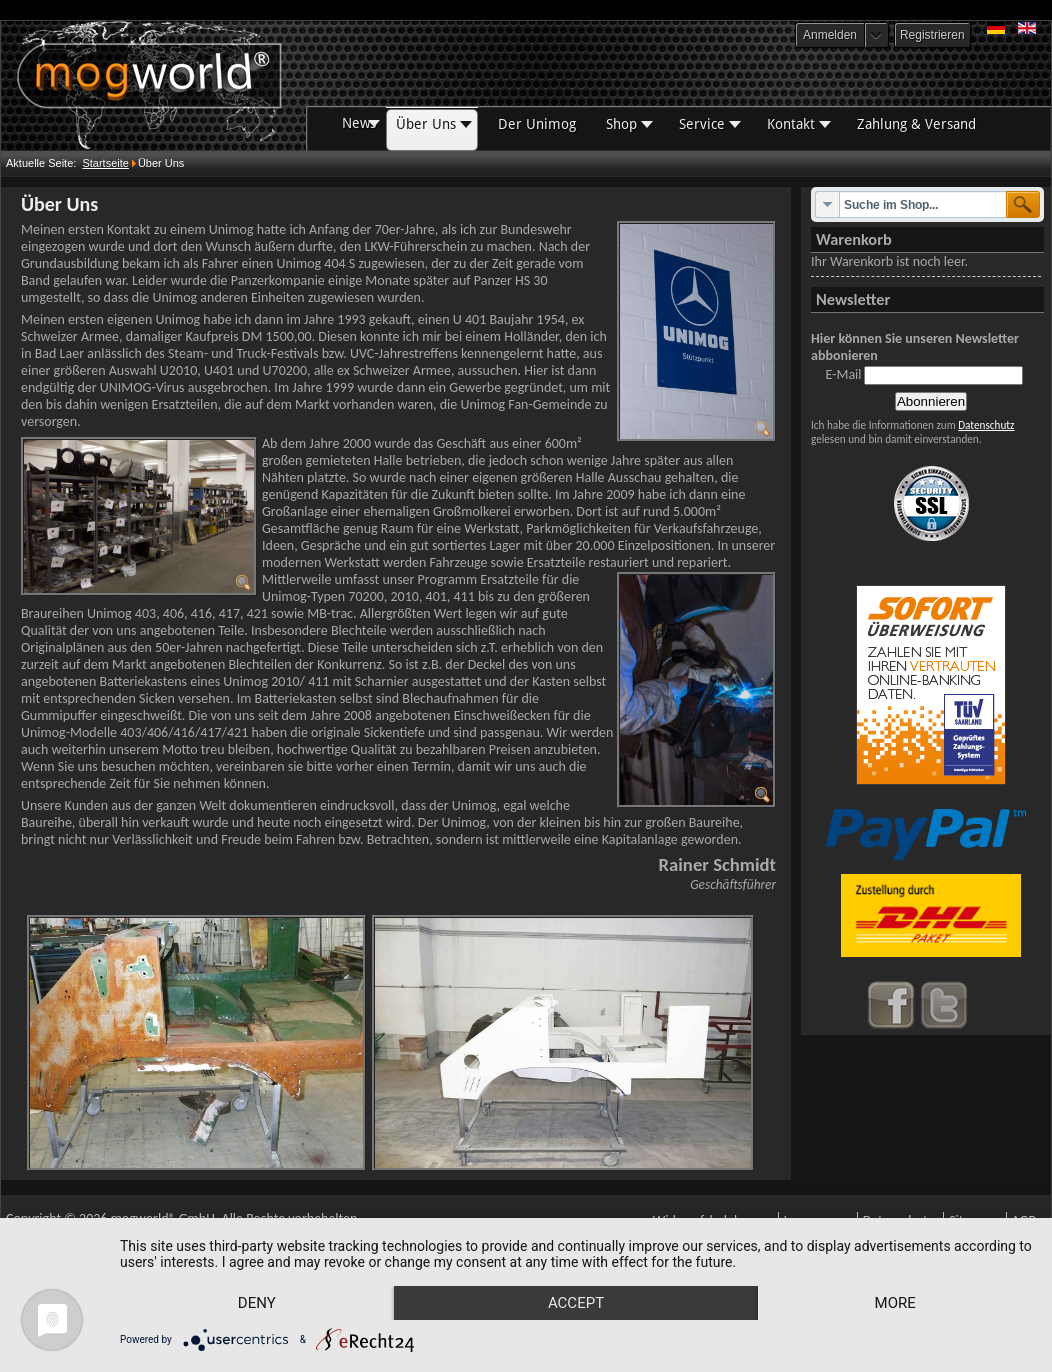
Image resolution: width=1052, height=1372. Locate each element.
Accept (576, 1303)
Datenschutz (986, 425)
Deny (257, 1303)
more (895, 1303)
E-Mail (843, 374)
